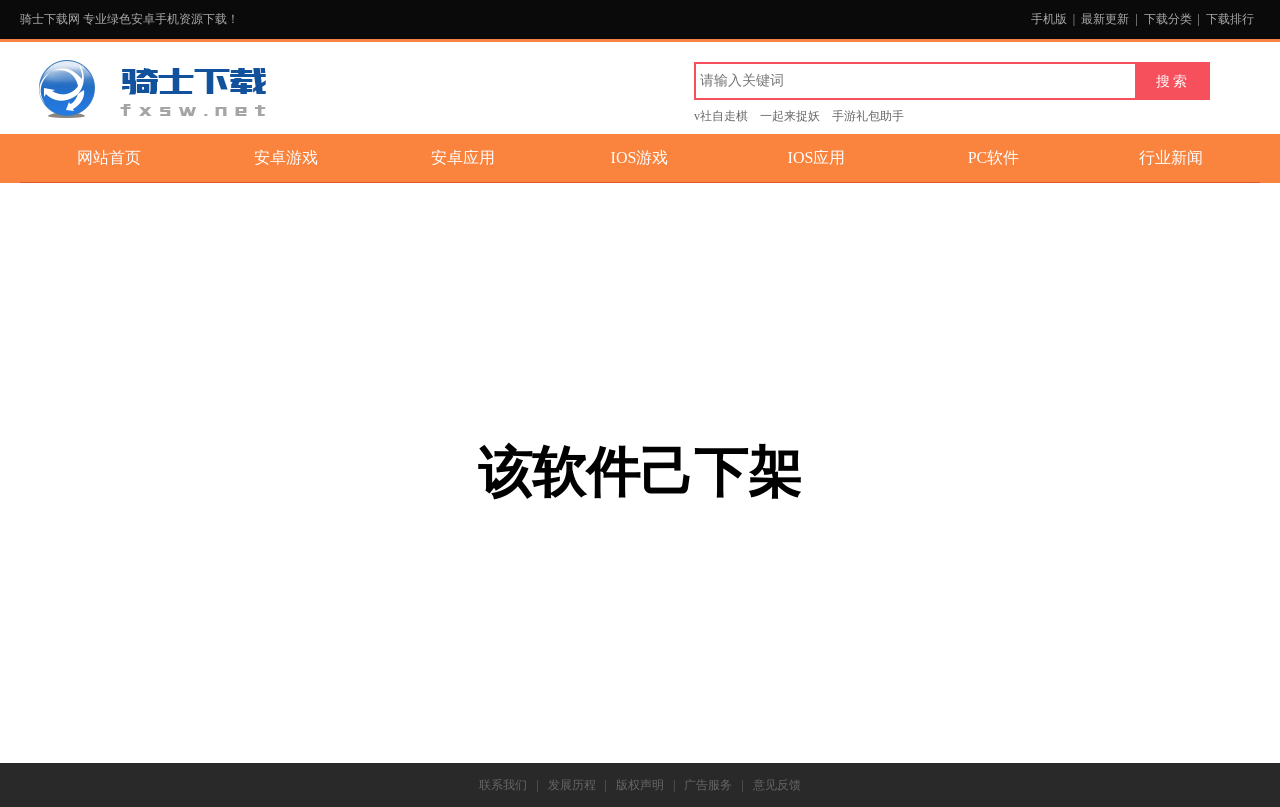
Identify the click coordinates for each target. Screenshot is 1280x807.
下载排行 (1230, 19)
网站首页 (109, 157)
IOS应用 (817, 157)
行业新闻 (1171, 157)
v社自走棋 (721, 116)
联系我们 (503, 785)
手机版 (1049, 19)
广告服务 (708, 785)
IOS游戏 (640, 157)
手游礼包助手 (868, 116)
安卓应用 (463, 157)
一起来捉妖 (790, 116)
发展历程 (572, 785)
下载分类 (1168, 19)
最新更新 (1105, 19)
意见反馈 (777, 785)
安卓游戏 (286, 157)
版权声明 (640, 785)
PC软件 (994, 157)
